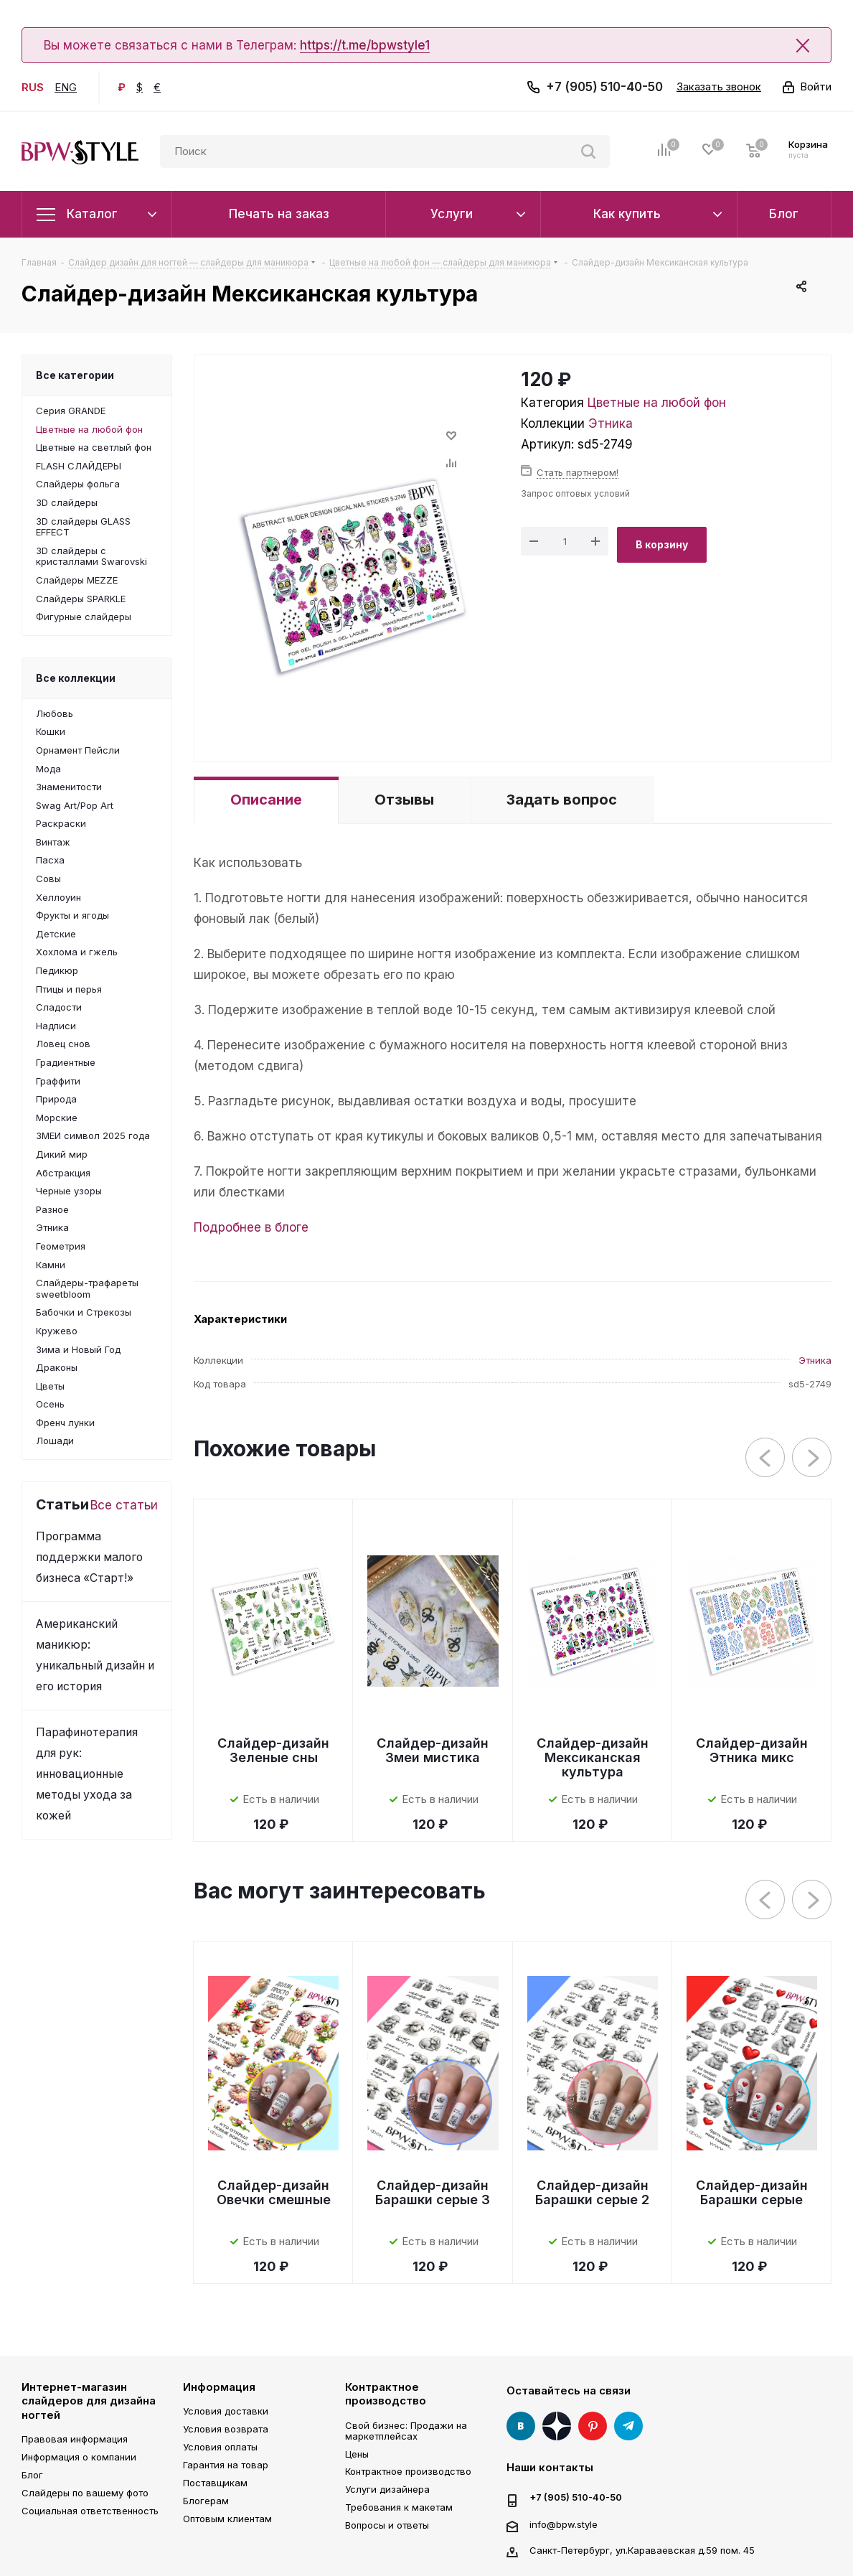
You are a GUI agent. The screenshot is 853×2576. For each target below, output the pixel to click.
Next (812, 1458)
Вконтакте (520, 2426)
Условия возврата (225, 2429)
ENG (66, 87)
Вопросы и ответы (387, 2525)
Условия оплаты (220, 2447)
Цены (357, 2454)
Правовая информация (75, 2439)
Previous (766, 1458)
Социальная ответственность (90, 2510)
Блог (32, 2475)
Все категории (75, 375)
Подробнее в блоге (251, 1227)
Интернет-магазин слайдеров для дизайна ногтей (89, 2401)
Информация (219, 2387)
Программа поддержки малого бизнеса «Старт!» (89, 1557)
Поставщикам (215, 2482)
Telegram (628, 2426)
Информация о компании (79, 2457)
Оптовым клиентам (227, 2518)
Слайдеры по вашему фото (85, 2492)
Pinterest (592, 2426)
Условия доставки (225, 2411)
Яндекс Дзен (556, 2426)
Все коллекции (76, 678)
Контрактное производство (385, 2394)
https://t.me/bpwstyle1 (365, 45)
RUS (33, 87)
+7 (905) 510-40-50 (604, 87)
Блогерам (206, 2500)
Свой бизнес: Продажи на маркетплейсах (406, 2431)
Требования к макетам (399, 2507)
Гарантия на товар (225, 2464)
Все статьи (124, 1505)
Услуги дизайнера (387, 2489)
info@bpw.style (563, 2523)
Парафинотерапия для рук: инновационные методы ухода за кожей (87, 1773)
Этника (610, 423)
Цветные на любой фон (657, 402)
